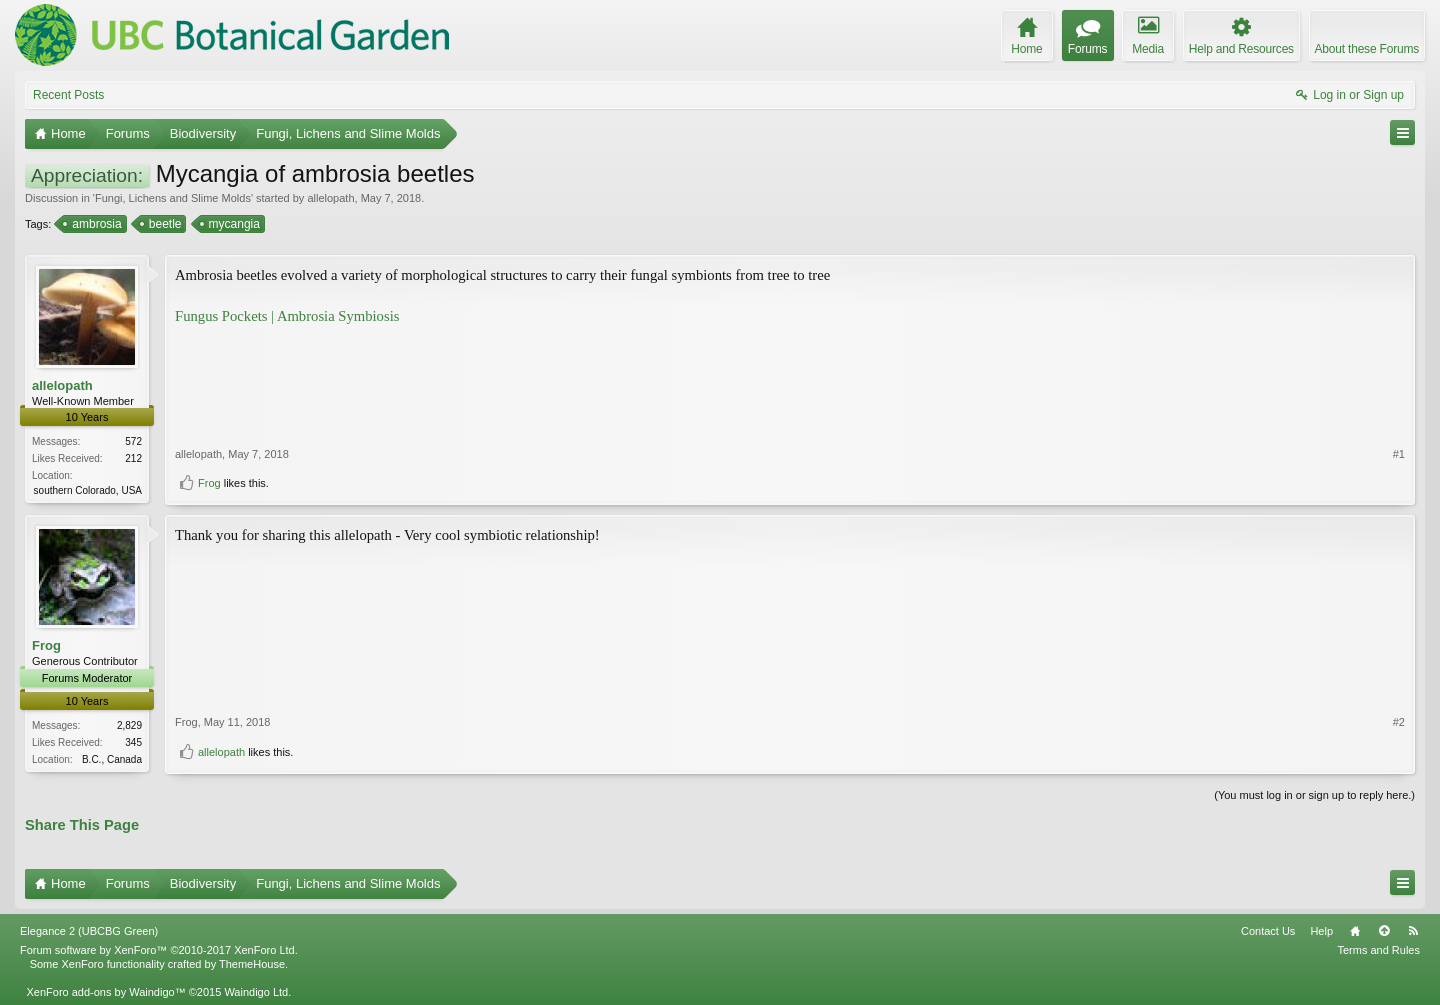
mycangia (233, 224)
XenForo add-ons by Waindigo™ (105, 992)
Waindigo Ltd (256, 992)
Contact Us (1268, 931)
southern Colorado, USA (88, 490)
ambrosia (95, 224)
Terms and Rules (1378, 950)
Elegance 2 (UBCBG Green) (89, 931)
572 (133, 441)
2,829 (129, 725)
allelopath (330, 198)
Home (1355, 931)
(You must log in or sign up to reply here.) (1314, 795)
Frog (209, 483)
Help (1321, 931)
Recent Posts (68, 95)
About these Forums (1367, 49)
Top (1384, 931)
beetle (164, 224)
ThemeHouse (252, 964)
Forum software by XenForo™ (159, 950)
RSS (1413, 931)
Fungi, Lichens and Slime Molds (173, 198)
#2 (1399, 722)
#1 (1399, 454)
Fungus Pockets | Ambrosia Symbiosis (287, 316)
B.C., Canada (112, 759)
